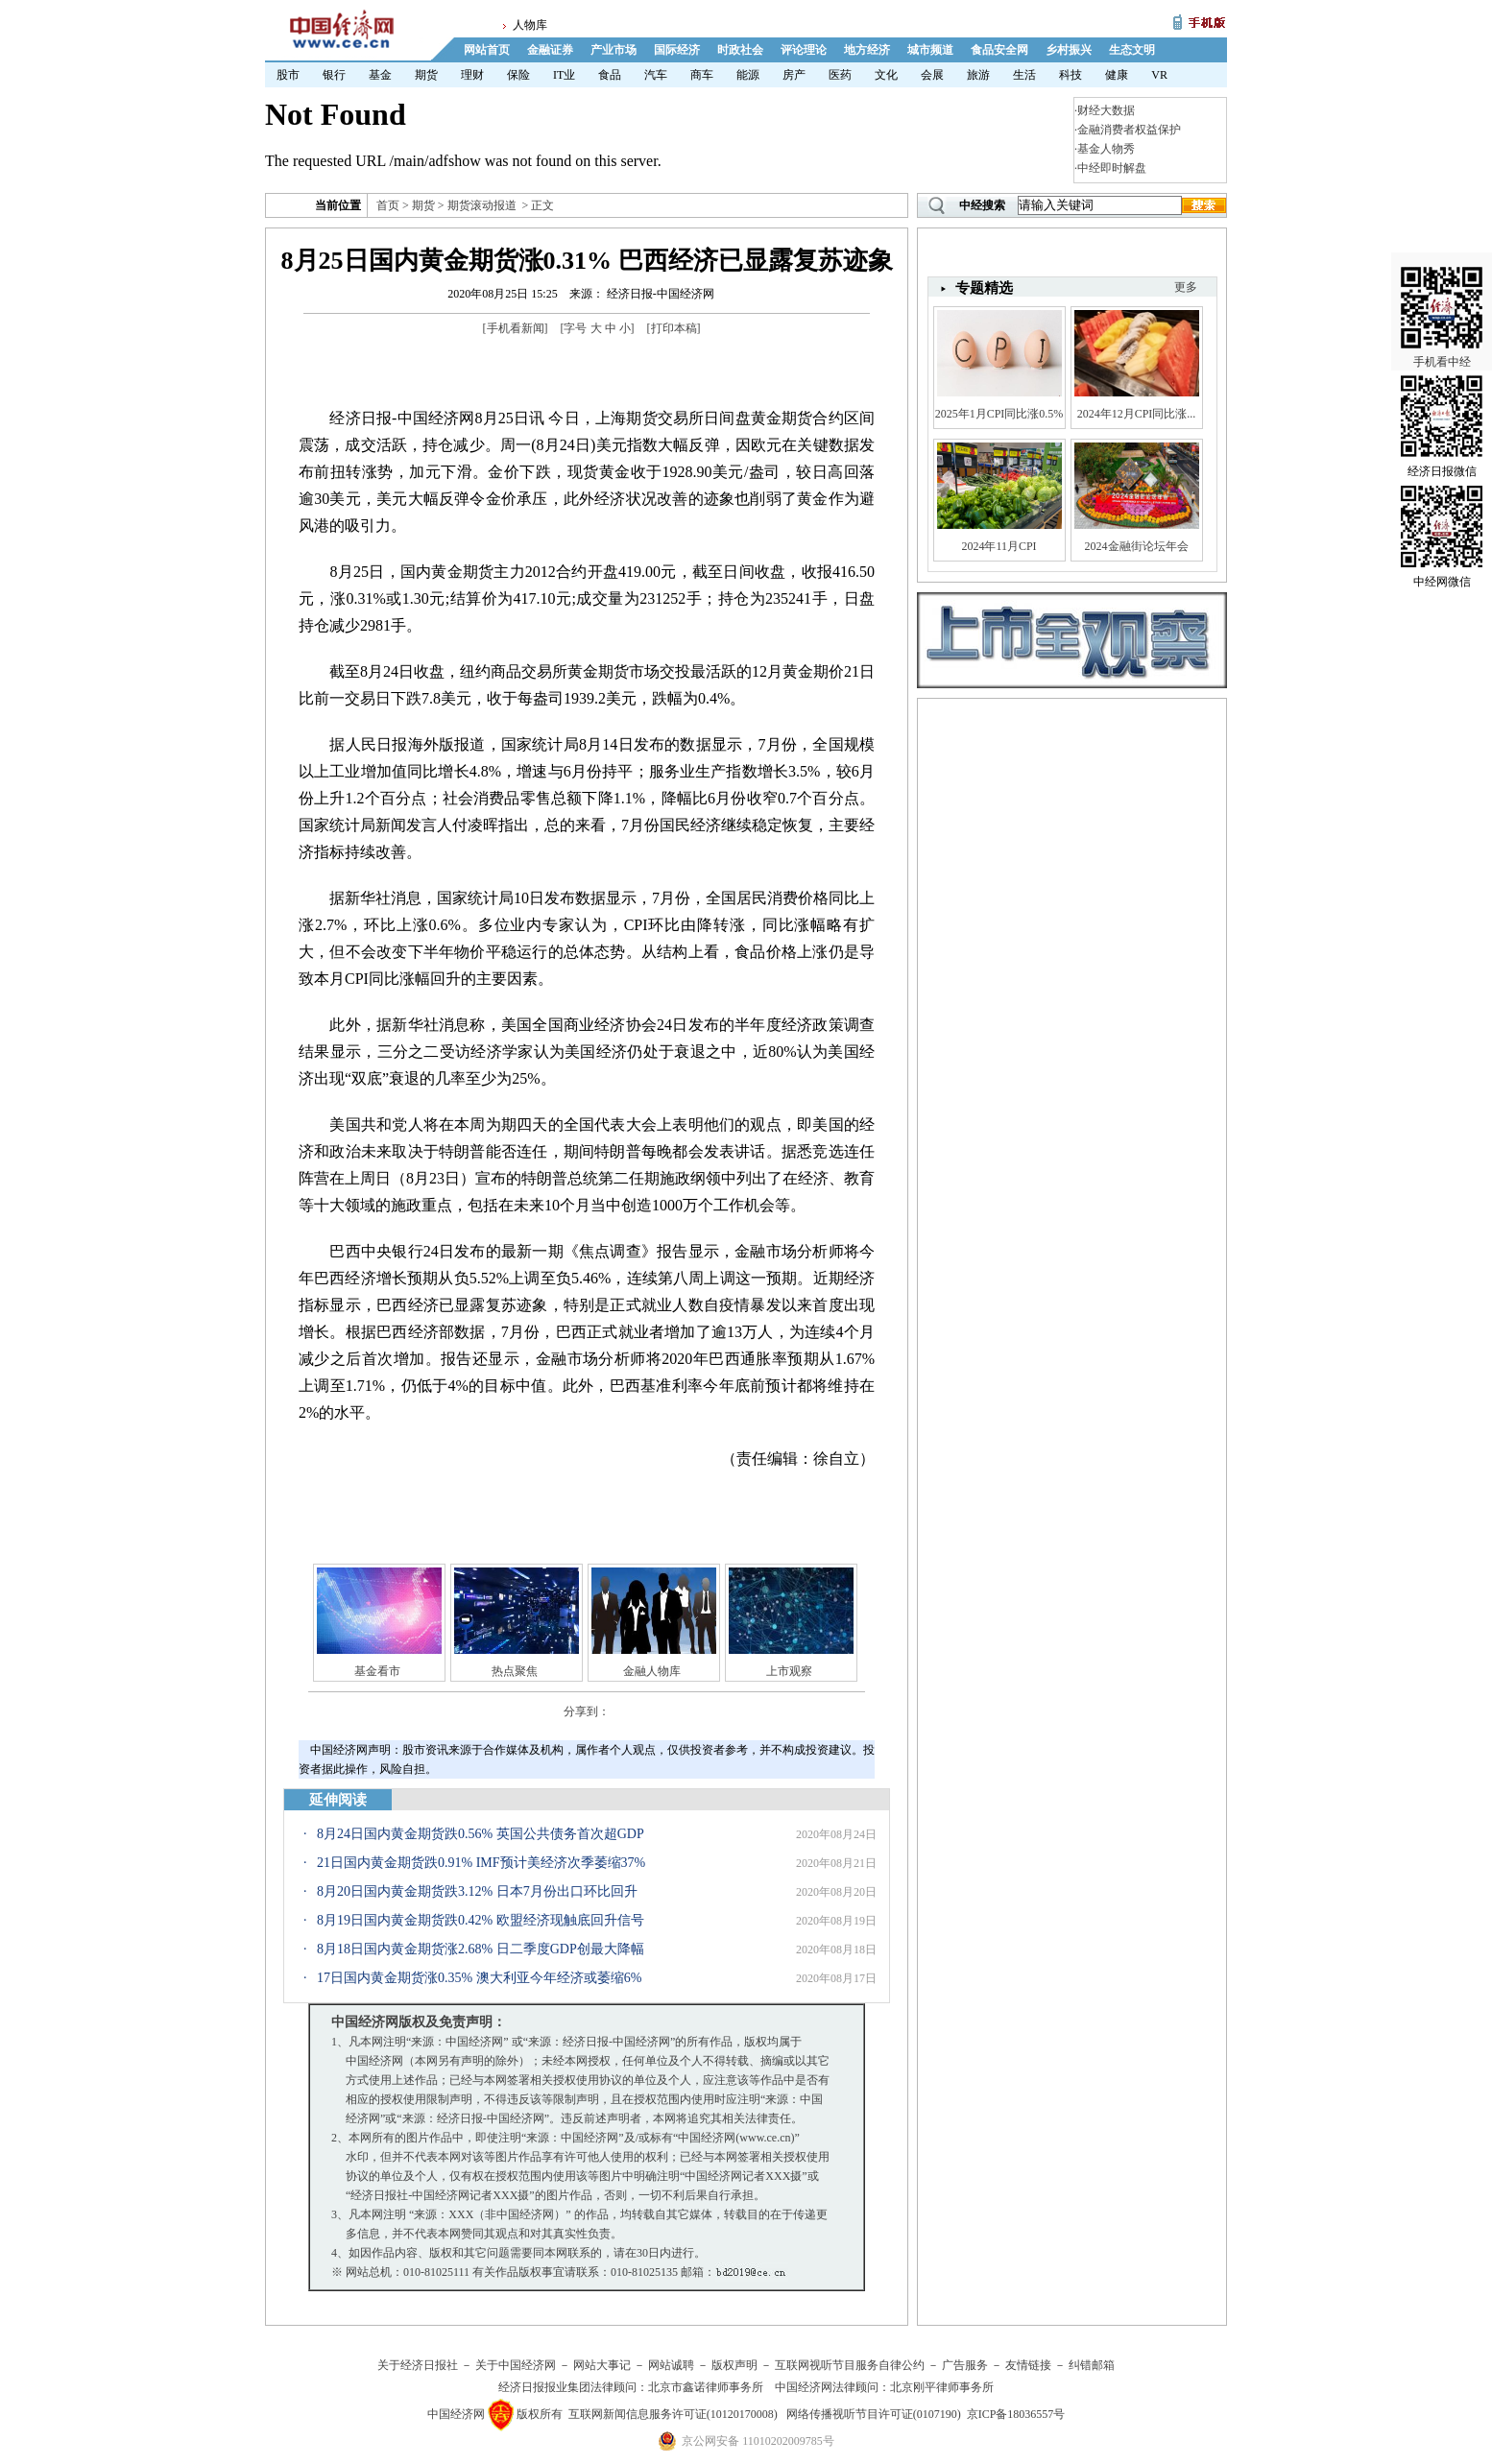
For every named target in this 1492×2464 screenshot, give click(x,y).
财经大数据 (1106, 110)
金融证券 (550, 50)
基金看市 (377, 1671)
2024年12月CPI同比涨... (1136, 413)
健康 (1116, 75)
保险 (518, 75)
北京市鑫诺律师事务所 (705, 2387)
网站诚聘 (671, 2365)
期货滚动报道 (482, 205)
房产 (794, 75)
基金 (380, 75)
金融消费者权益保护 (1129, 129)
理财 (472, 75)
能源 (747, 75)
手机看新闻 (515, 328)
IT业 (564, 75)
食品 (609, 75)
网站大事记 (602, 2365)
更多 (1185, 287)
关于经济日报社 (417, 2365)
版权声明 (734, 2365)
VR (1159, 75)
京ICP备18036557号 (1016, 2414)
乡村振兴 (1069, 50)
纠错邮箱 (1092, 2365)
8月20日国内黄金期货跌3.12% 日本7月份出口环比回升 (477, 1891)
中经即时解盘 (1111, 168)
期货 (426, 75)
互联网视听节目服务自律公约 (850, 2365)
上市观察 (789, 1671)
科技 (1070, 75)
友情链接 (1028, 2365)
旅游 (978, 75)
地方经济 (867, 50)
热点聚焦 (515, 1671)
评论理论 (804, 50)
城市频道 (930, 50)
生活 (1024, 75)
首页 (387, 205)
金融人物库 (652, 1671)
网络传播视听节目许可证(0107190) (873, 2414)
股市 (288, 75)
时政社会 (740, 50)
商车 (701, 75)
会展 (932, 75)
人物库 (530, 25)
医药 (840, 75)
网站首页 (487, 50)
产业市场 (613, 50)
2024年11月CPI (998, 546)
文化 (886, 75)
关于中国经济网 (515, 2365)
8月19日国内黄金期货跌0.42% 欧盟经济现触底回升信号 (480, 1920)
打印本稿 (674, 328)
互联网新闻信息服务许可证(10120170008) (673, 2414)
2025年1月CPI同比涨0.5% (999, 413)
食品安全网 (999, 50)
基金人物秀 (1106, 148)
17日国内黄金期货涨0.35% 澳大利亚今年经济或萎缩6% (479, 1978)
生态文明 (1132, 50)
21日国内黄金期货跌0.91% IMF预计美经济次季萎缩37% (481, 1862)
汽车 (655, 75)
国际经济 (677, 50)
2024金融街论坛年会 (1137, 546)
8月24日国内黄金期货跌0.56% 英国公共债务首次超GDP (480, 1834)
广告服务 (965, 2365)
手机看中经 (1441, 289)
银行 (334, 75)
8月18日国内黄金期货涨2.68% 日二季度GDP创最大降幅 (480, 1949)
